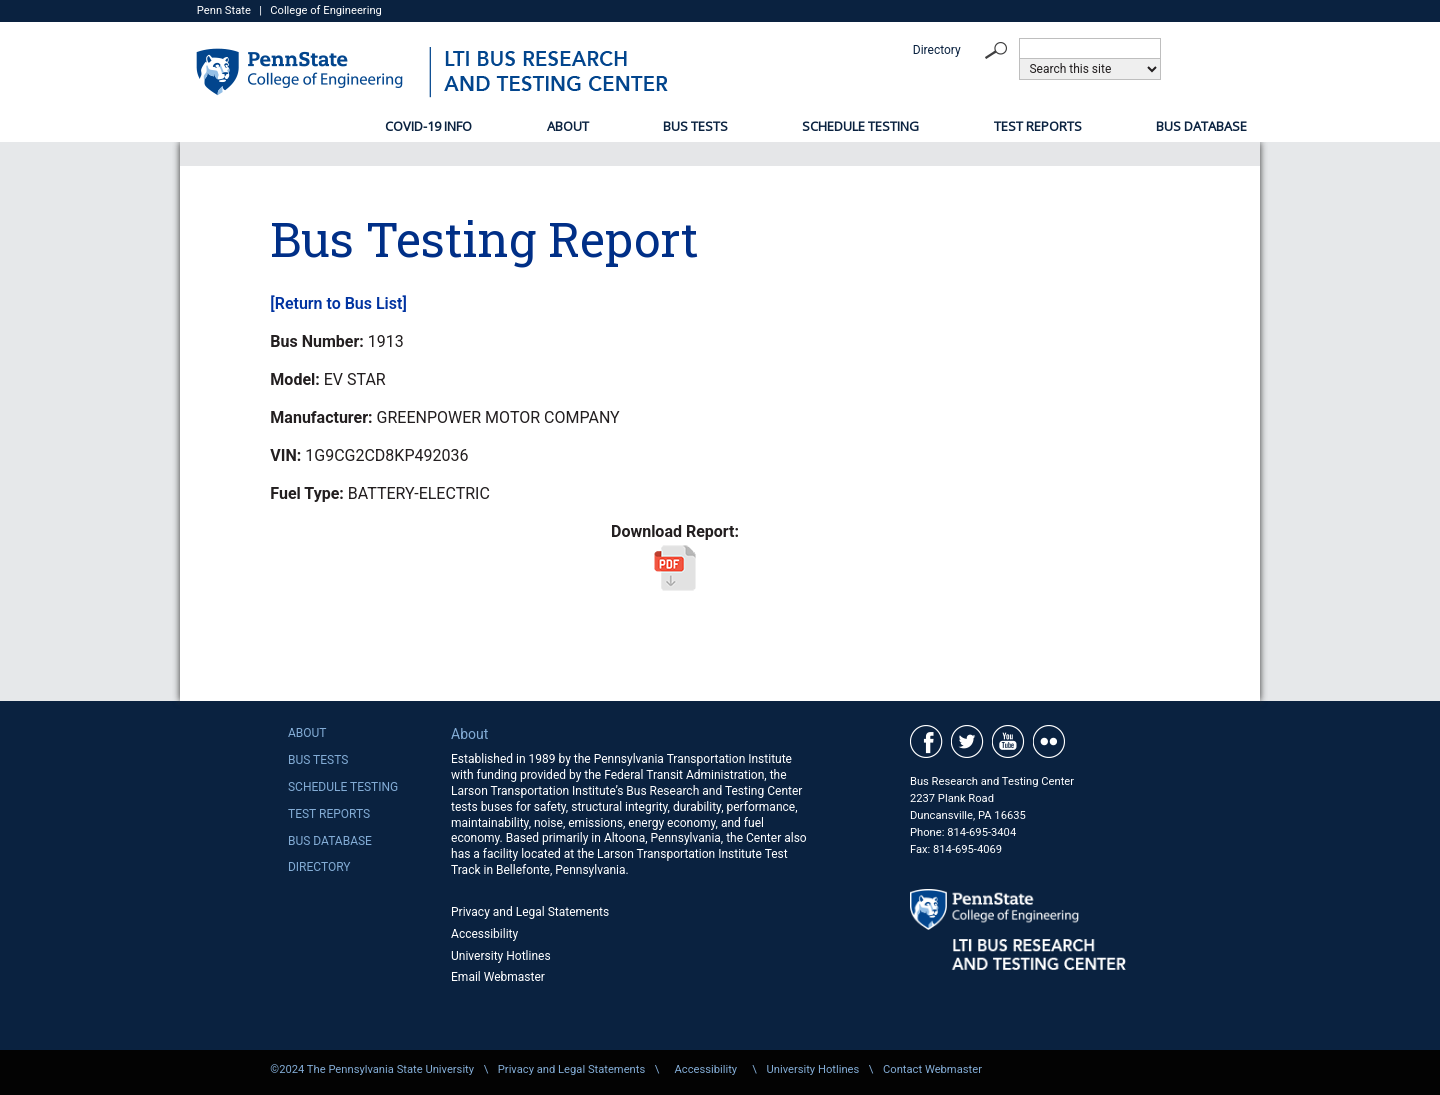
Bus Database (1201, 126)
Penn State (224, 10)
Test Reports (1038, 126)
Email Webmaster (498, 977)
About (568, 126)
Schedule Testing (860, 126)
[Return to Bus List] (338, 303)
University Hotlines (501, 956)
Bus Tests (695, 126)
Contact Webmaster (932, 1069)
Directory (937, 50)
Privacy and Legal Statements (530, 912)
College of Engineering (326, 10)
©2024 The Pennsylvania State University (372, 1069)
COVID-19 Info (428, 126)
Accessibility (484, 934)
